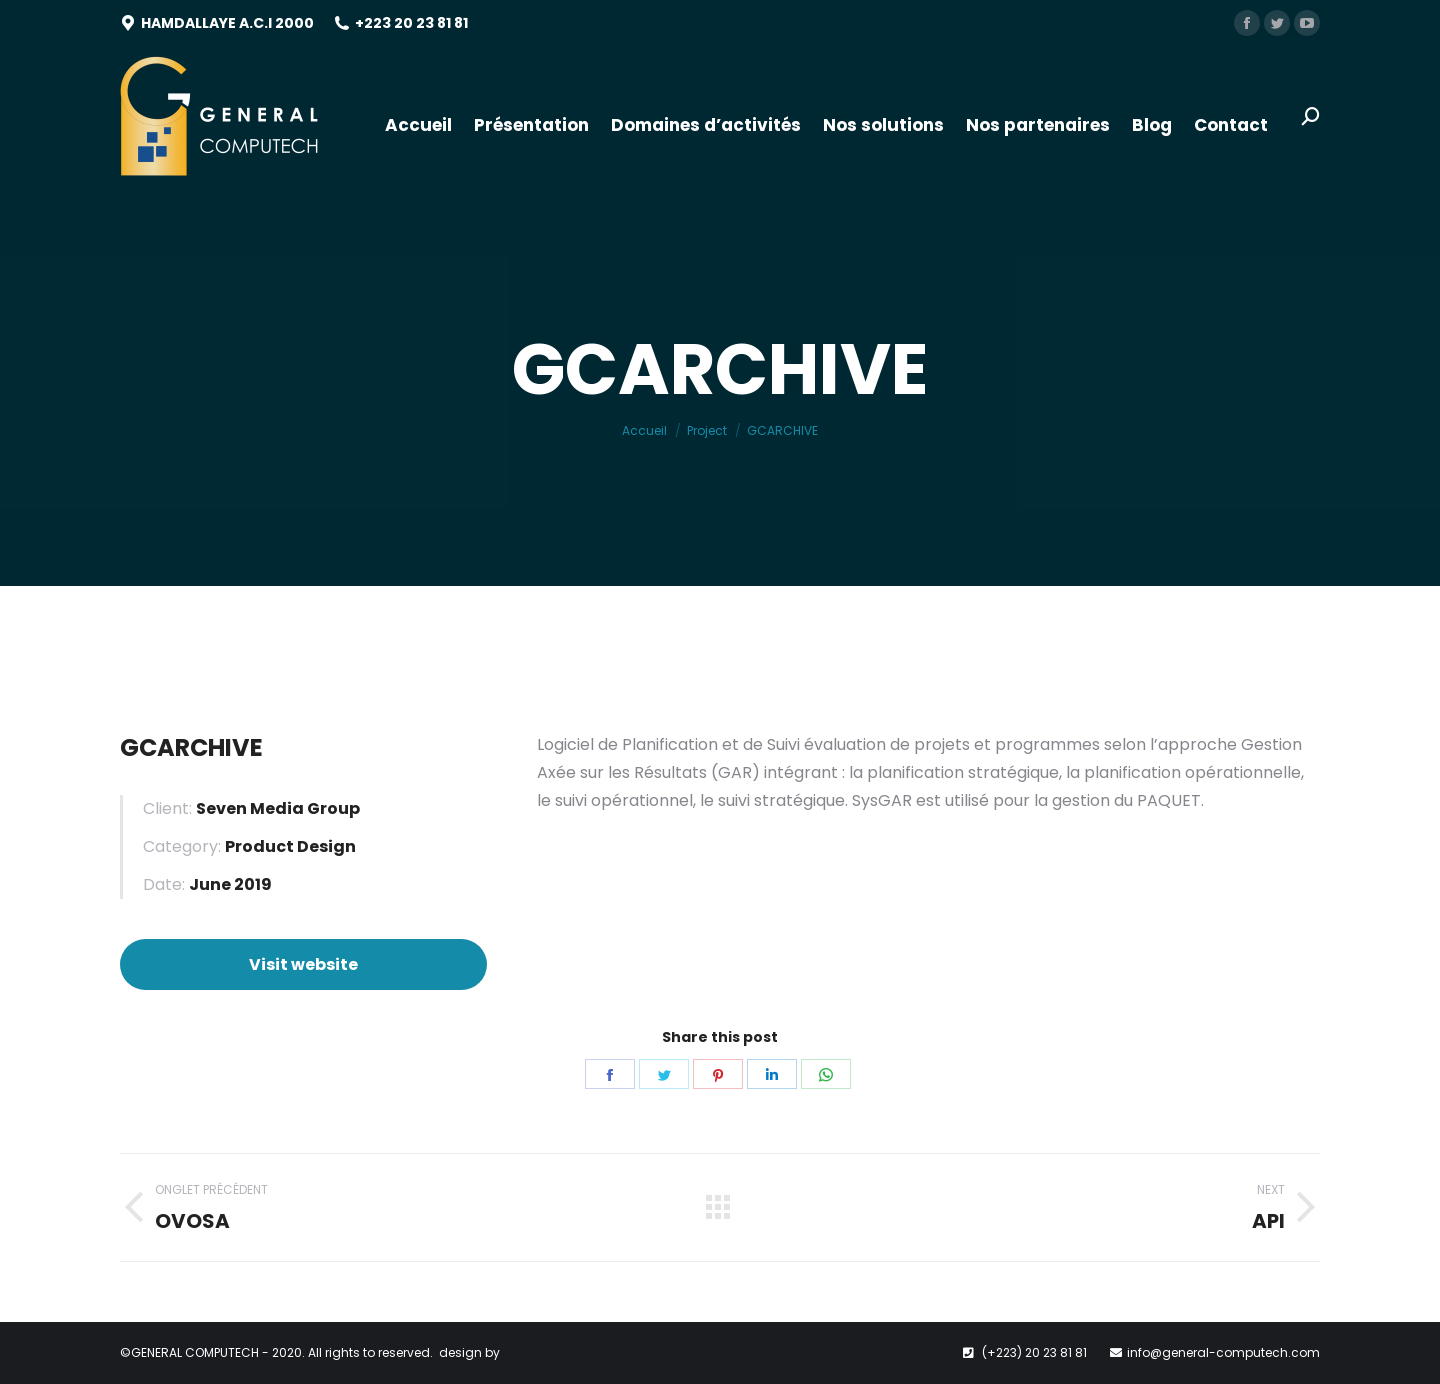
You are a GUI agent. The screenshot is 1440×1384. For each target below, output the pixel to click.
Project (707, 430)
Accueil (644, 430)
